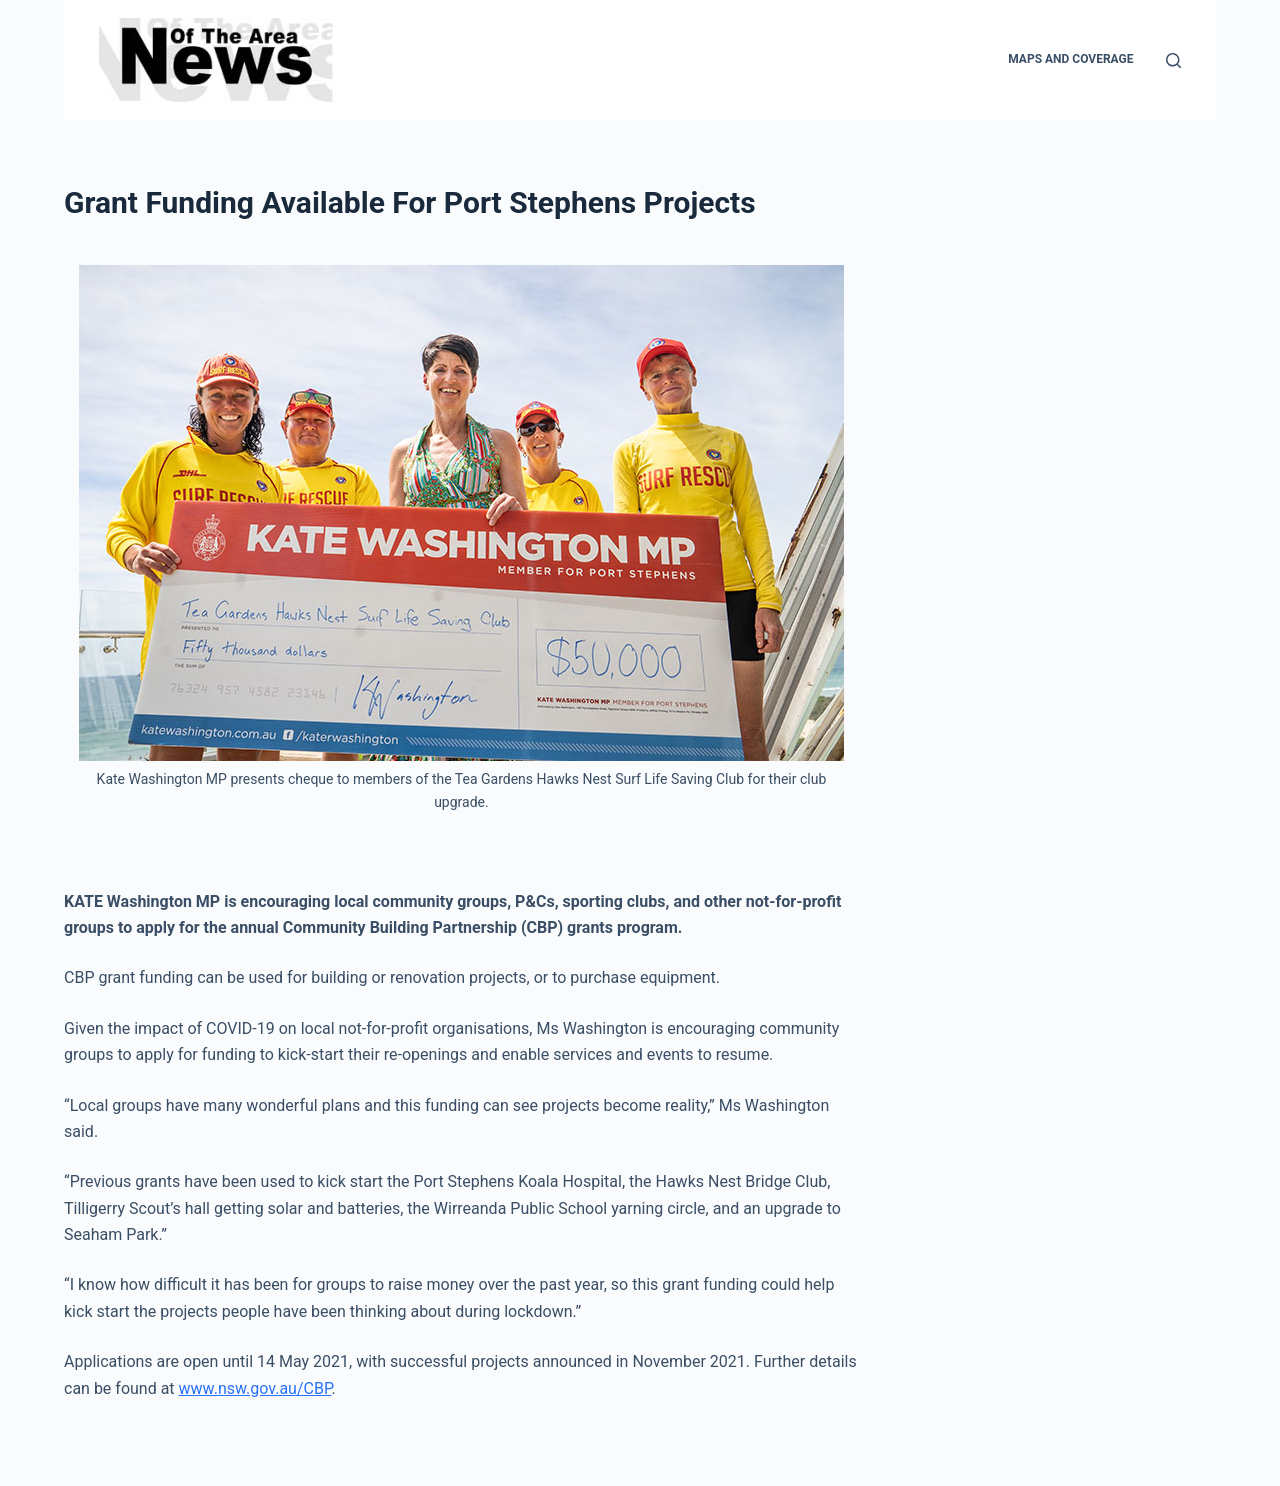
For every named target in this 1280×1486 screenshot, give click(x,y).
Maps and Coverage (1070, 59)
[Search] (1173, 60)
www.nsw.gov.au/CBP (255, 1388)
